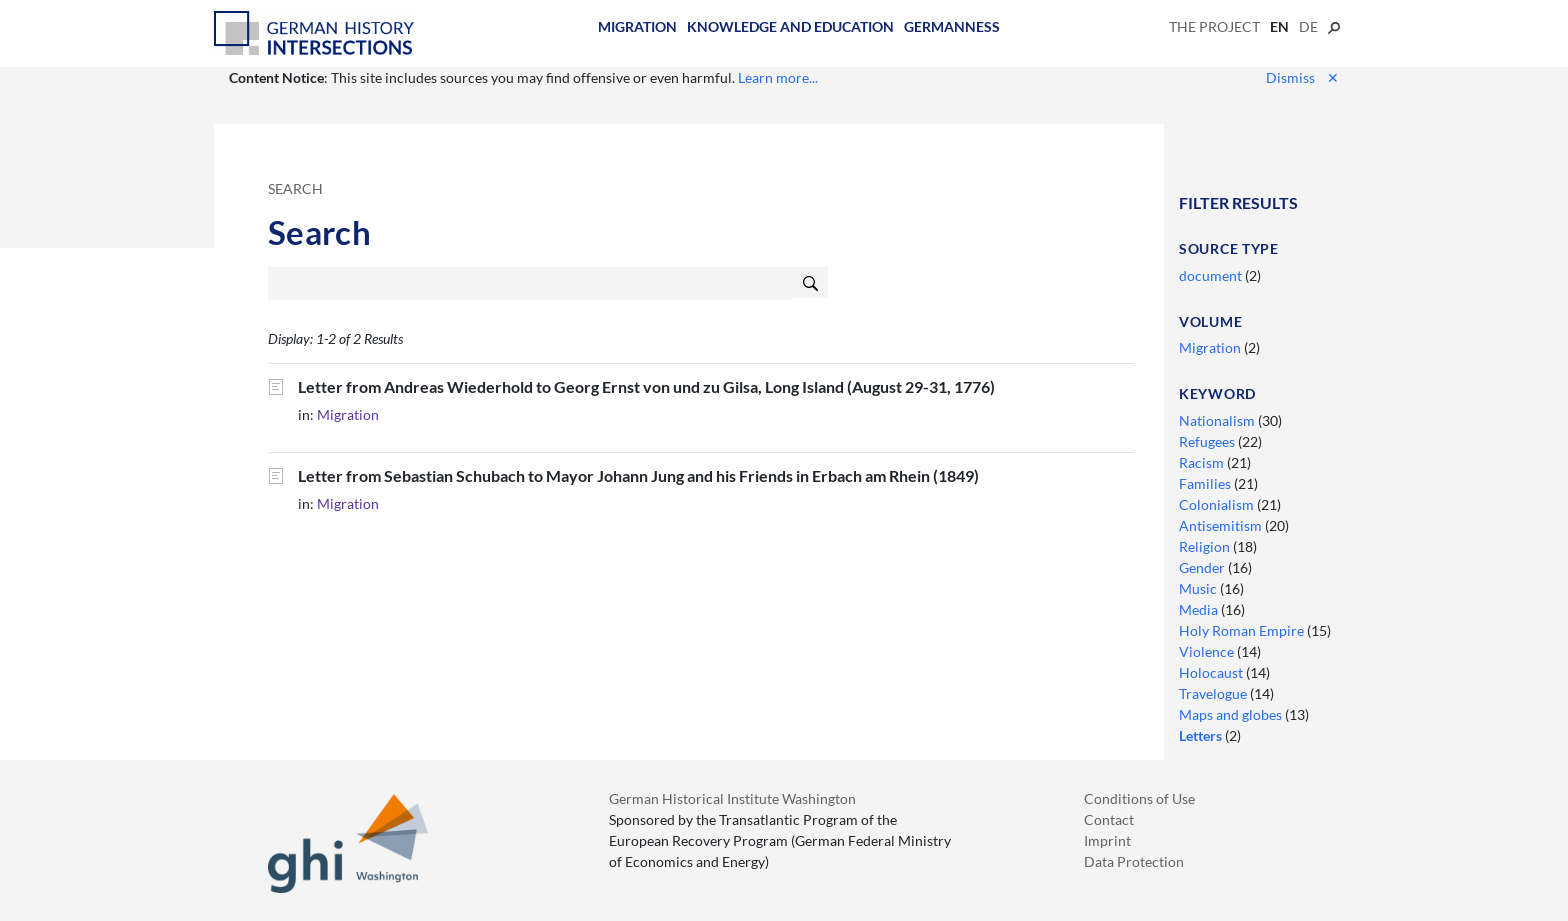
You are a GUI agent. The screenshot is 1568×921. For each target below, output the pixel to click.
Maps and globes (1232, 714)
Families (1206, 483)
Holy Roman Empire (1243, 630)
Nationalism (1218, 420)
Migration (637, 26)
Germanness (952, 26)
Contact (1109, 819)
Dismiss (1302, 77)
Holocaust (1212, 672)
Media (1200, 609)
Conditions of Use (1139, 798)
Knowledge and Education (790, 26)
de (1308, 26)
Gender (1203, 567)
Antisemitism (1222, 525)
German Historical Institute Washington (732, 798)
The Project (1214, 26)
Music (1199, 588)
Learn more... (778, 77)
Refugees (1208, 441)
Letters (1202, 735)
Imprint (1107, 840)
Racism (1203, 462)
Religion (1206, 546)
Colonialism (1218, 504)
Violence (1208, 651)
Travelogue (1214, 693)
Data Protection (1134, 861)
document (1212, 275)
